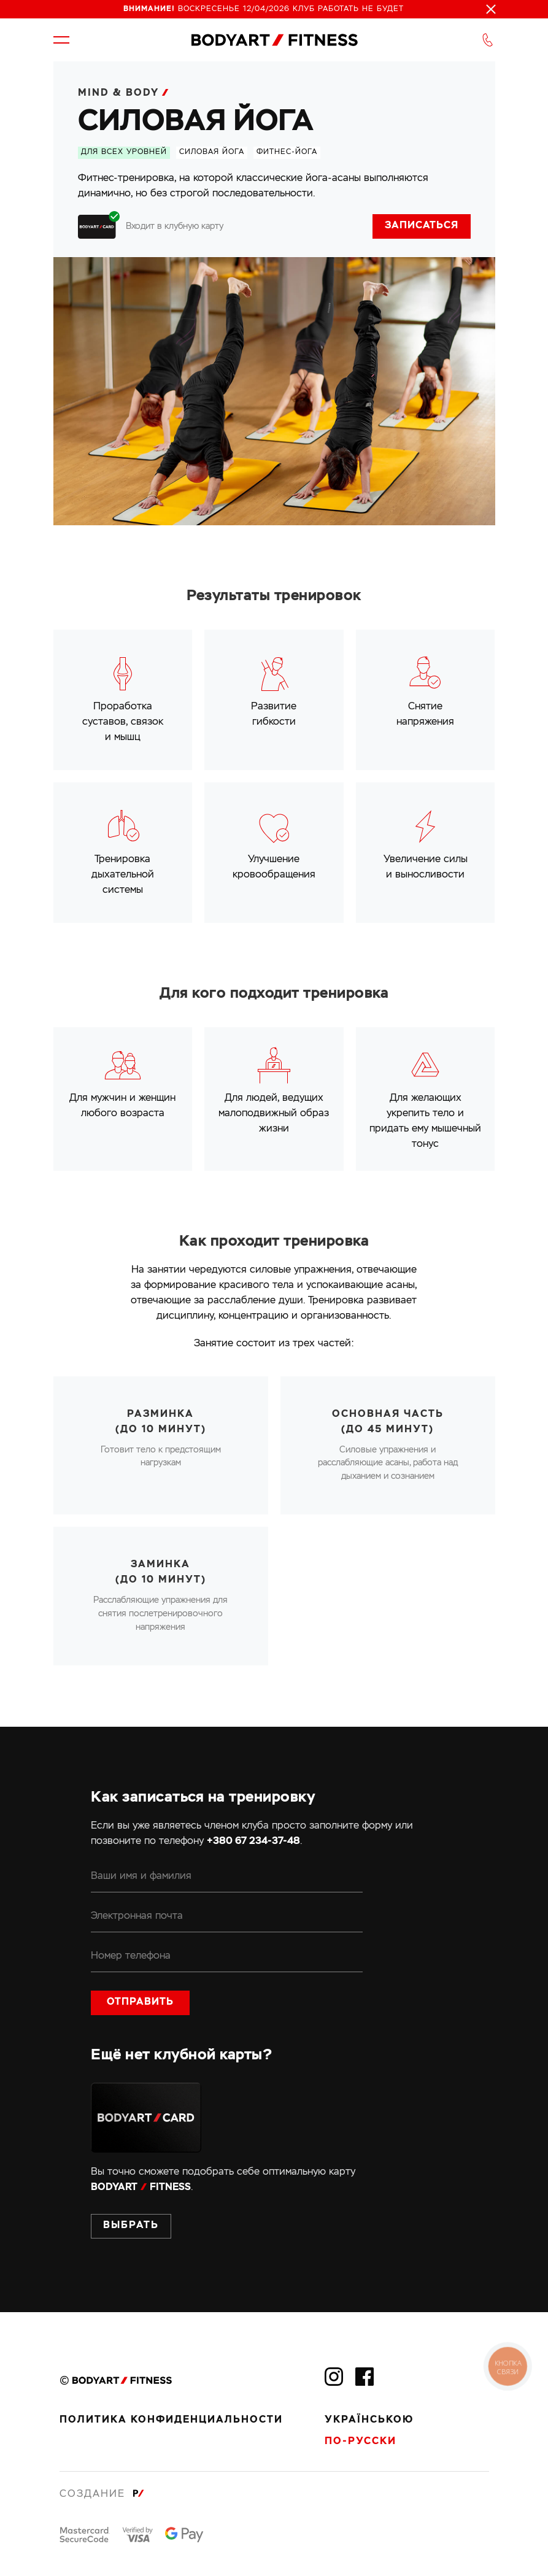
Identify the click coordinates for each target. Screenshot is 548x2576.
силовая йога (211, 152)
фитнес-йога (287, 152)
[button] (61, 40)
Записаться (421, 226)
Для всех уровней (124, 152)
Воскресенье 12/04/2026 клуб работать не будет (263, 9)
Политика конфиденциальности (171, 2420)
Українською (369, 2420)
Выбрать (131, 2226)
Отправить (140, 2002)
